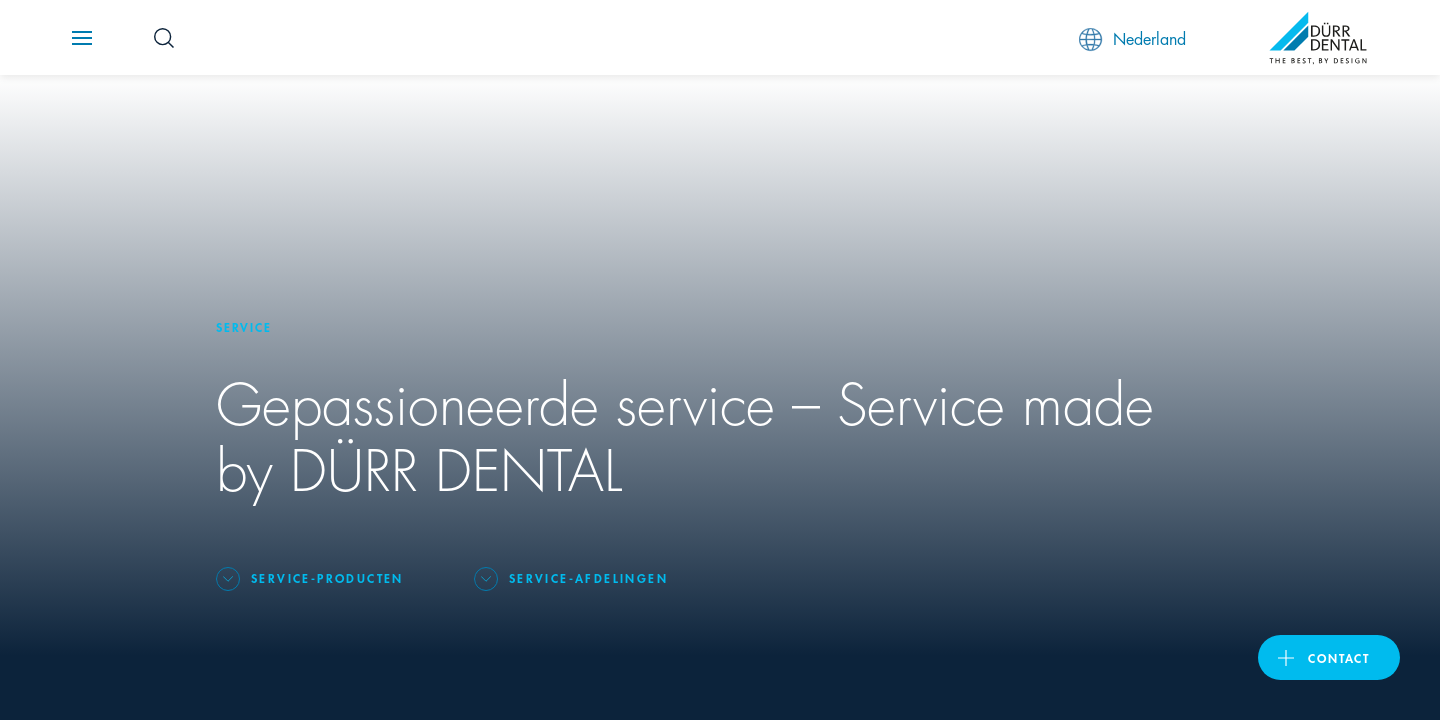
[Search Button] (164, 38)
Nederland (1132, 38)
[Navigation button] (82, 38)
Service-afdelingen (588, 577)
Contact (1339, 657)
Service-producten (327, 577)
